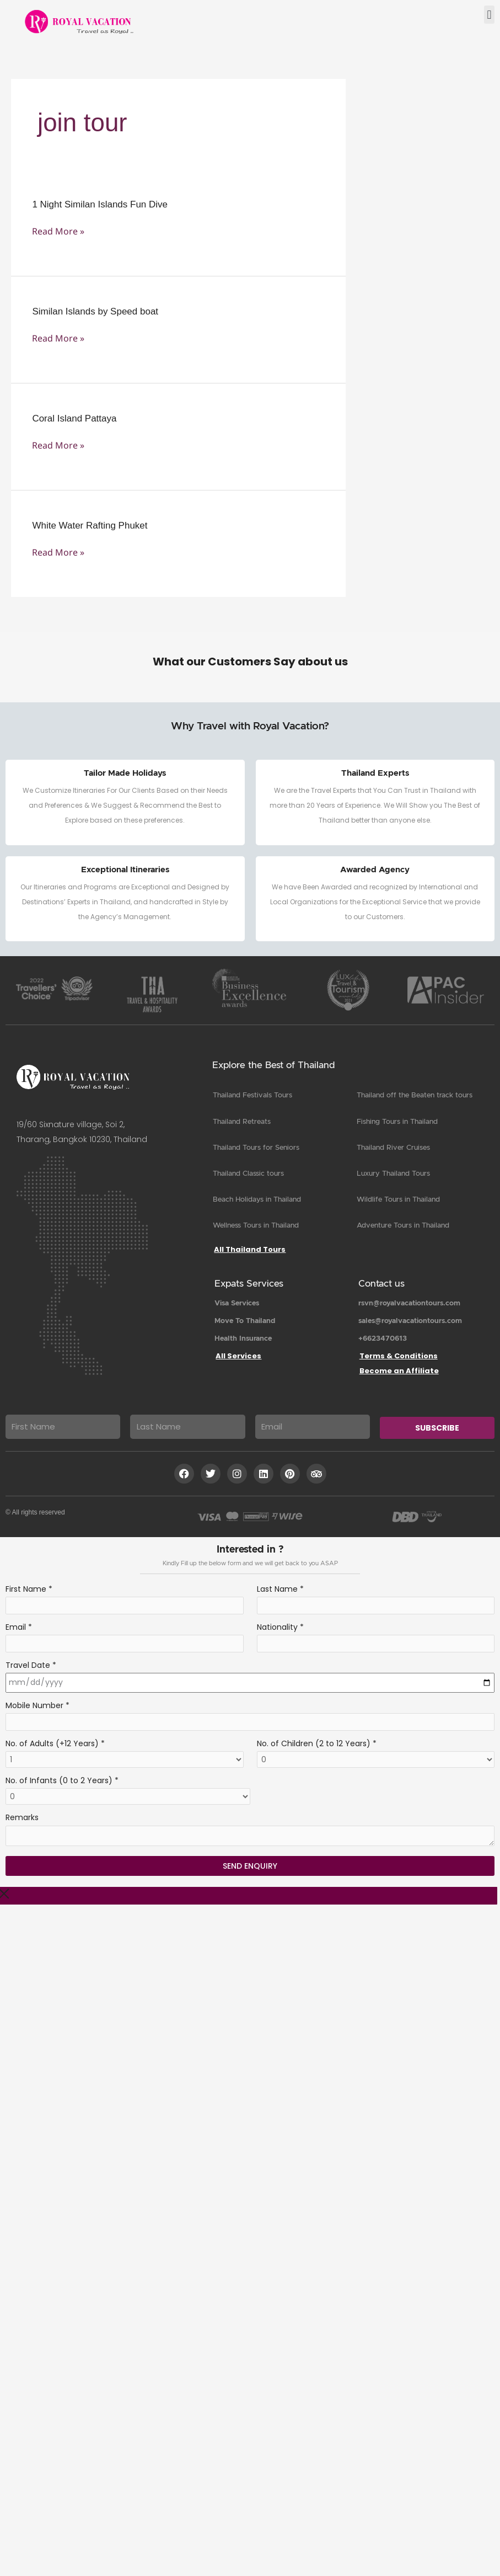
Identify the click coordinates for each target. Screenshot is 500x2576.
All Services (238, 1356)
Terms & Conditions (398, 1356)
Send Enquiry (250, 1865)
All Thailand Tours (250, 1249)
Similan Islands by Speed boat (95, 311)
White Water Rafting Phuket (89, 525)
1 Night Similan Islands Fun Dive (100, 204)
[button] (489, 15)
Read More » (58, 231)
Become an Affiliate (399, 1371)
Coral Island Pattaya (74, 418)
